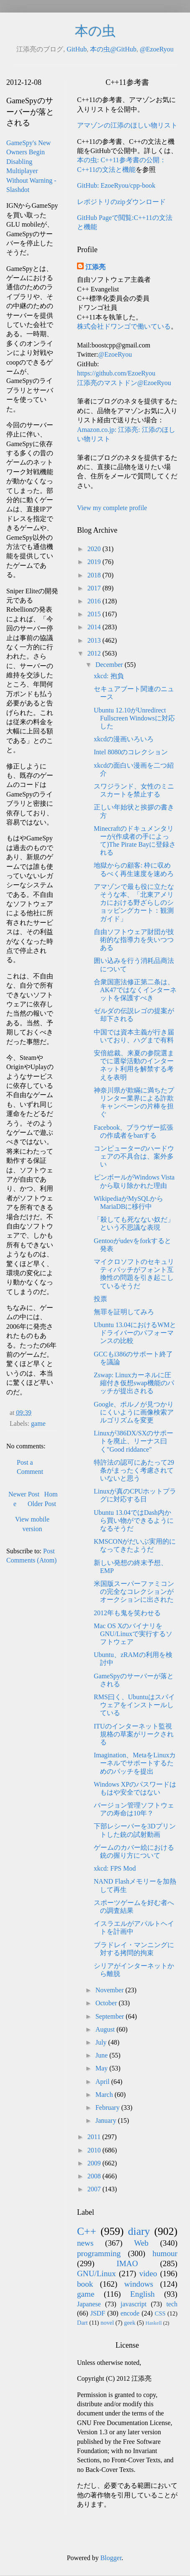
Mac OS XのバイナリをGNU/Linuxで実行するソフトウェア (133, 1633)
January (106, 2120)
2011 (94, 2136)
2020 (95, 548)
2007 (95, 2189)
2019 (95, 561)
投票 (100, 1298)
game (38, 1423)
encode (130, 2313)
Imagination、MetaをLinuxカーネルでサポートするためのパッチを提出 (135, 1762)
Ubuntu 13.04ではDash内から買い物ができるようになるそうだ (134, 1520)
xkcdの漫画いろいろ (124, 739)
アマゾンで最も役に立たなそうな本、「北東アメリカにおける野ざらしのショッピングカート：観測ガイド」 (134, 902)
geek (129, 2322)
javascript (133, 2304)
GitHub (77, 49)
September (110, 2016)
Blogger (111, 2557)
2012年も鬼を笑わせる (127, 1612)
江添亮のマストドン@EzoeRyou (124, 382)
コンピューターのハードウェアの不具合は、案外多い (134, 1156)
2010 (95, 2150)
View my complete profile (112, 507)
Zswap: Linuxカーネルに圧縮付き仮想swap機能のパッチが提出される (134, 1382)
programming (99, 2253)
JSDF (97, 2313)
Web (141, 2243)
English (142, 2294)
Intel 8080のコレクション (131, 752)
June (102, 2055)
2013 (95, 640)
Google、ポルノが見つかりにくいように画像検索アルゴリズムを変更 (134, 1412)
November (110, 1990)
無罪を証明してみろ (124, 1311)
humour (164, 2253)
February (108, 2107)
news (85, 2243)
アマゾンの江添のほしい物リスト (127, 125)
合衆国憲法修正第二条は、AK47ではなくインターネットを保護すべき (135, 989)
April (103, 2081)
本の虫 (95, 30)
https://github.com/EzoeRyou (116, 373)
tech (171, 2304)
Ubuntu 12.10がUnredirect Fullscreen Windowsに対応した (134, 718)
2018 (95, 575)
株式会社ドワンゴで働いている (124, 326)
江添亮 (95, 267)
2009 (95, 2163)
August (105, 2029)
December (110, 664)
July (101, 2042)
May (102, 2068)
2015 (95, 614)
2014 (95, 627)
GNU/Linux (96, 2273)
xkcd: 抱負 (109, 675)
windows (138, 2284)
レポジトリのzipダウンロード (121, 201)
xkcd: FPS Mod (115, 1868)
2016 (95, 601)
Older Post (42, 1503)
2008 (95, 2176)
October (107, 2003)
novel (107, 2322)
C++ (86, 2231)
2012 (95, 653)
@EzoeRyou (157, 49)
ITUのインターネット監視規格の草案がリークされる (134, 1734)
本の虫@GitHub (113, 49)
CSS (160, 2313)
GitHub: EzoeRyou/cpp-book (116, 185)
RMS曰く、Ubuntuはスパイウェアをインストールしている (134, 1704)
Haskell (153, 2323)
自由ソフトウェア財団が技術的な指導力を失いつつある (134, 939)
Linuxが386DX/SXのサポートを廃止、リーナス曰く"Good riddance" (133, 1441)
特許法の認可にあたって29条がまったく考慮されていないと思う (134, 1470)
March (105, 2094)
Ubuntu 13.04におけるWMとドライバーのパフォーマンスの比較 (135, 1332)
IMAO (127, 2263)
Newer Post (23, 1494)
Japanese (89, 2304)
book (85, 2284)
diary (139, 2231)
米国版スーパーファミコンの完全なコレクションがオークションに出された (134, 1591)
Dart (82, 2322)
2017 (95, 588)
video (148, 2273)
